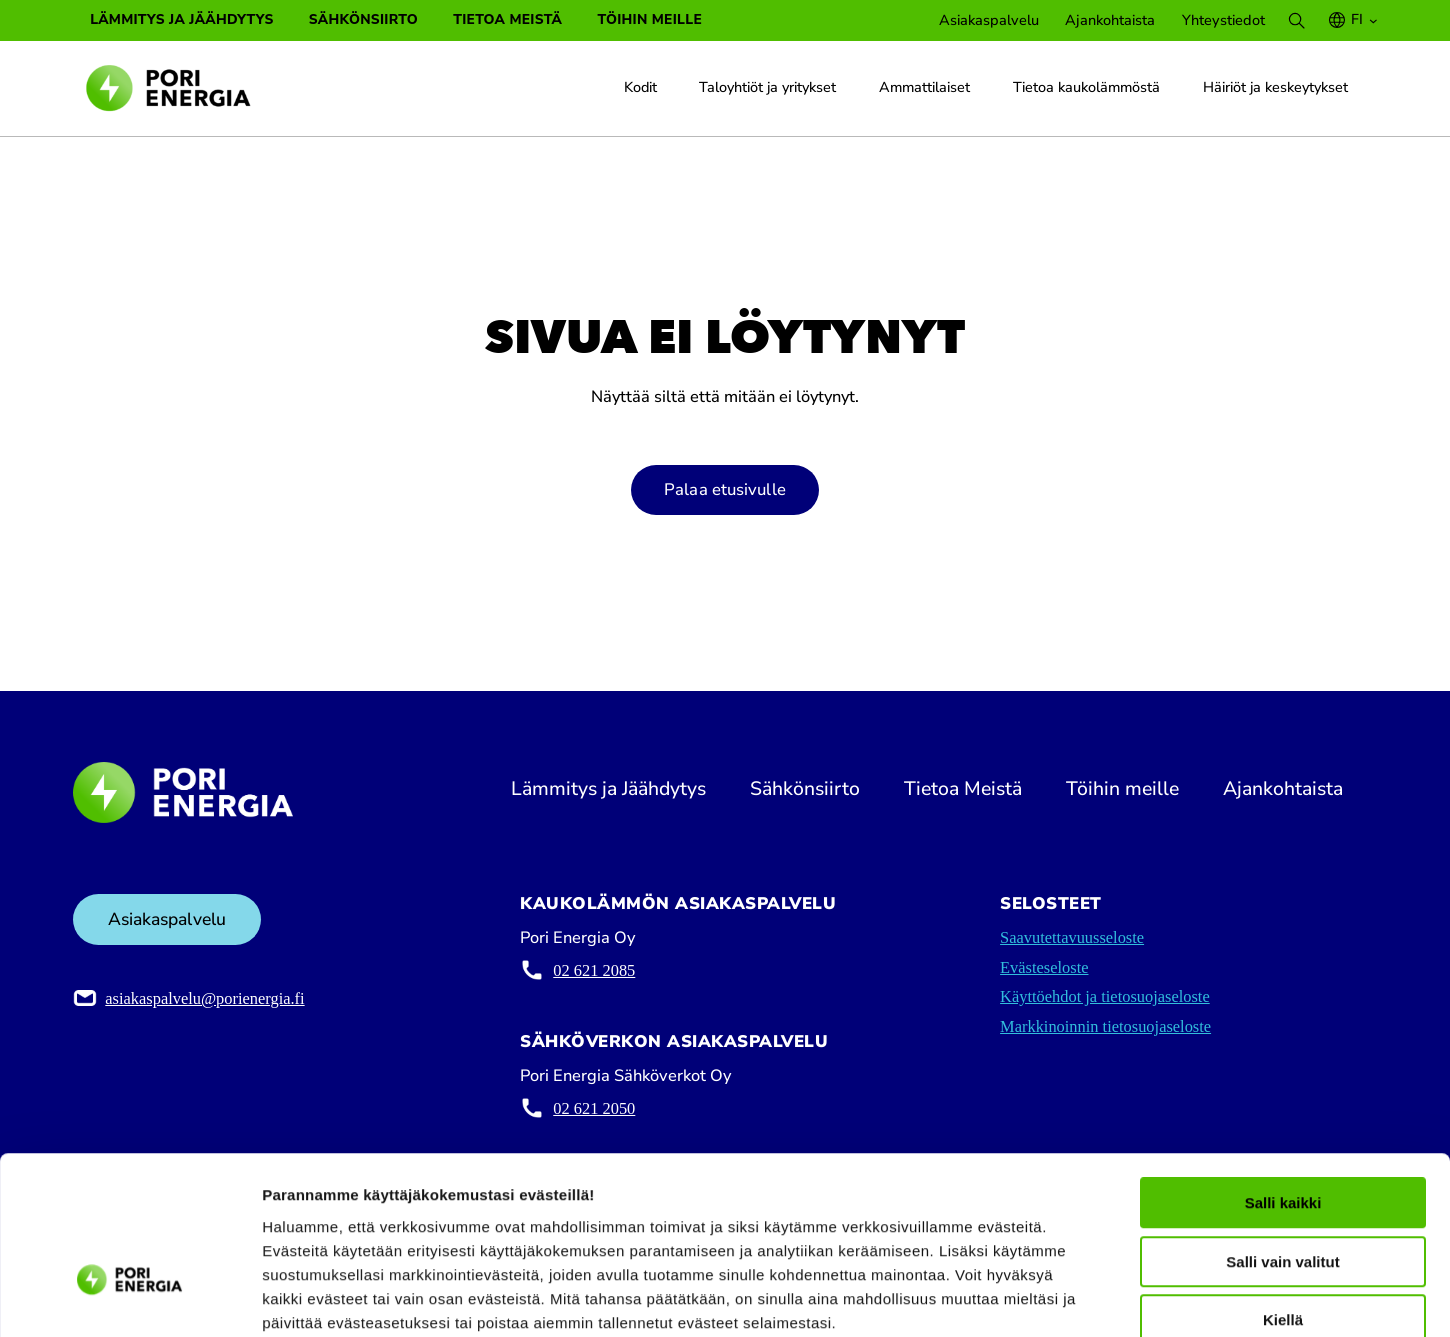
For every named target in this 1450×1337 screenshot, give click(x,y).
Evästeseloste (1044, 968)
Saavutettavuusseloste (1072, 938)
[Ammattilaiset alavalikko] (982, 87)
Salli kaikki (1283, 1092)
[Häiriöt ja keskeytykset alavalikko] (1359, 87)
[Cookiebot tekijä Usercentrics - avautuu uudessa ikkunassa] (129, 1298)
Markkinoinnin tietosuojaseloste (1105, 1027)
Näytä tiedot (1069, 1298)
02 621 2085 (594, 971)
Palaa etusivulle (725, 490)
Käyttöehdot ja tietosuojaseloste (1105, 997)
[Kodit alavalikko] (668, 87)
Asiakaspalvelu (167, 920)
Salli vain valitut (1282, 1151)
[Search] (1296, 20)
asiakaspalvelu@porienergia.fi (204, 999)
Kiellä (1283, 1209)
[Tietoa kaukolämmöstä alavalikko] (1172, 87)
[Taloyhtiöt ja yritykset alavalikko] (848, 87)
